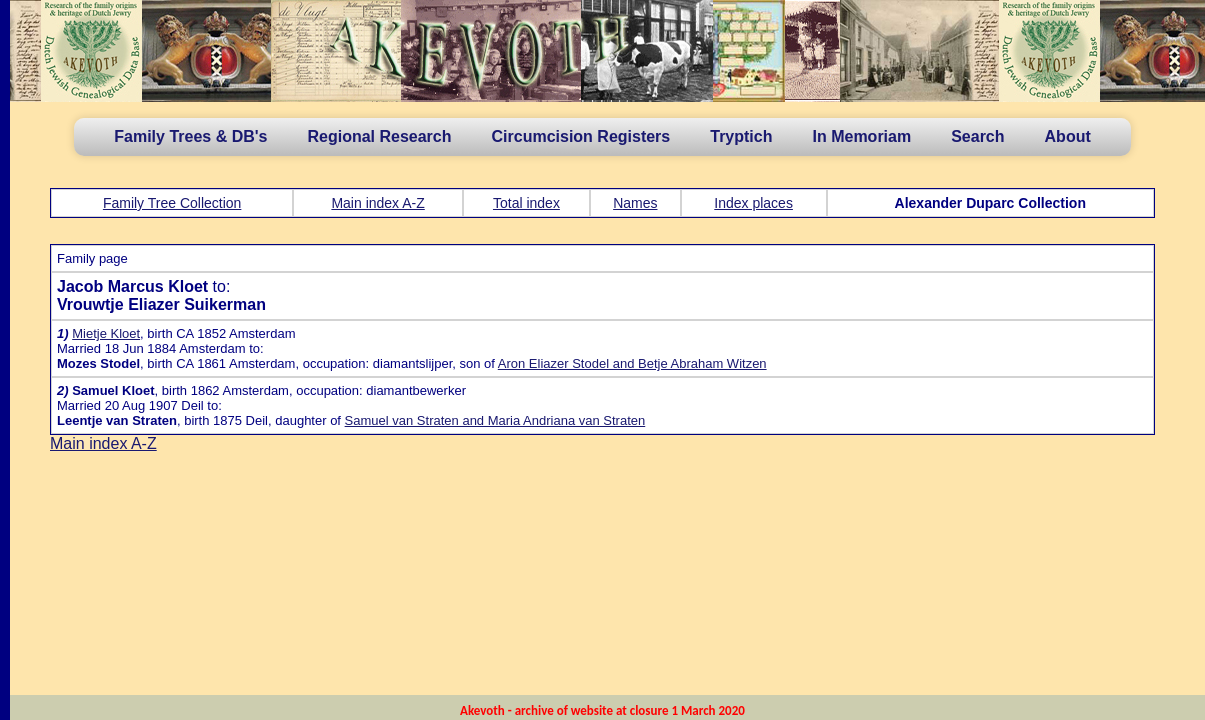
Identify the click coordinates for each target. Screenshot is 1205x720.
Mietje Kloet (106, 333)
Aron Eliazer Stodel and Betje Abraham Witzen (632, 363)
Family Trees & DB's (190, 136)
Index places (753, 203)
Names (635, 203)
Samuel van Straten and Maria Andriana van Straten (495, 420)
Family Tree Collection (172, 203)
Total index (526, 203)
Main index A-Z (377, 203)
